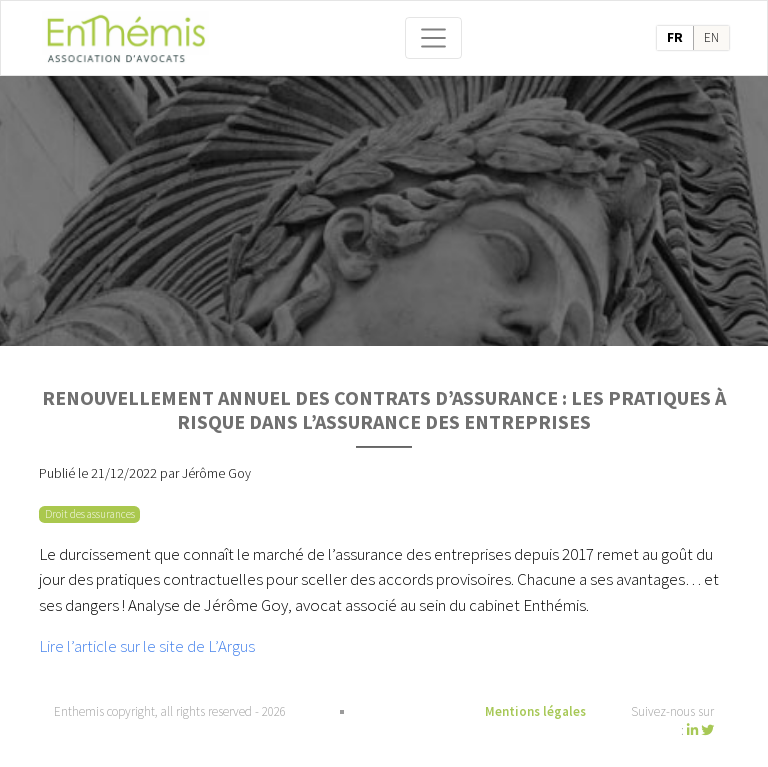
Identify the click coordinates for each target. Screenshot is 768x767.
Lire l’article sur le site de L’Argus (147, 646)
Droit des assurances (90, 514)
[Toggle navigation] (434, 38)
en (711, 37)
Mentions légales (535, 711)
